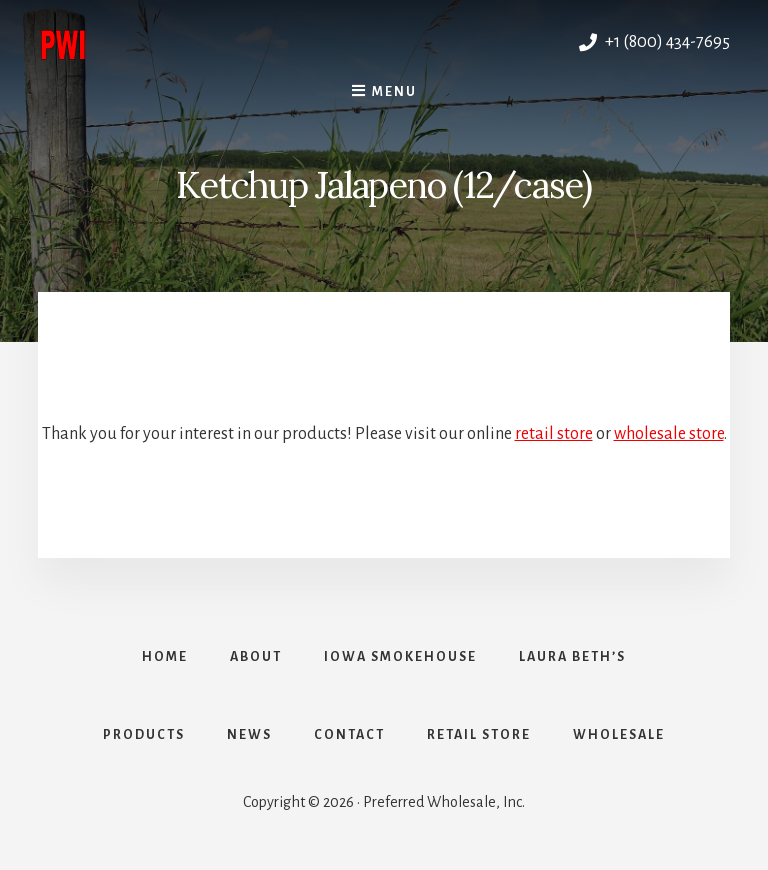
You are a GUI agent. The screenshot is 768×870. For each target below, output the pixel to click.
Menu (394, 92)
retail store (554, 434)
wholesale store (669, 434)
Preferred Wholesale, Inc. (211, 42)
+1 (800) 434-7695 (654, 42)
